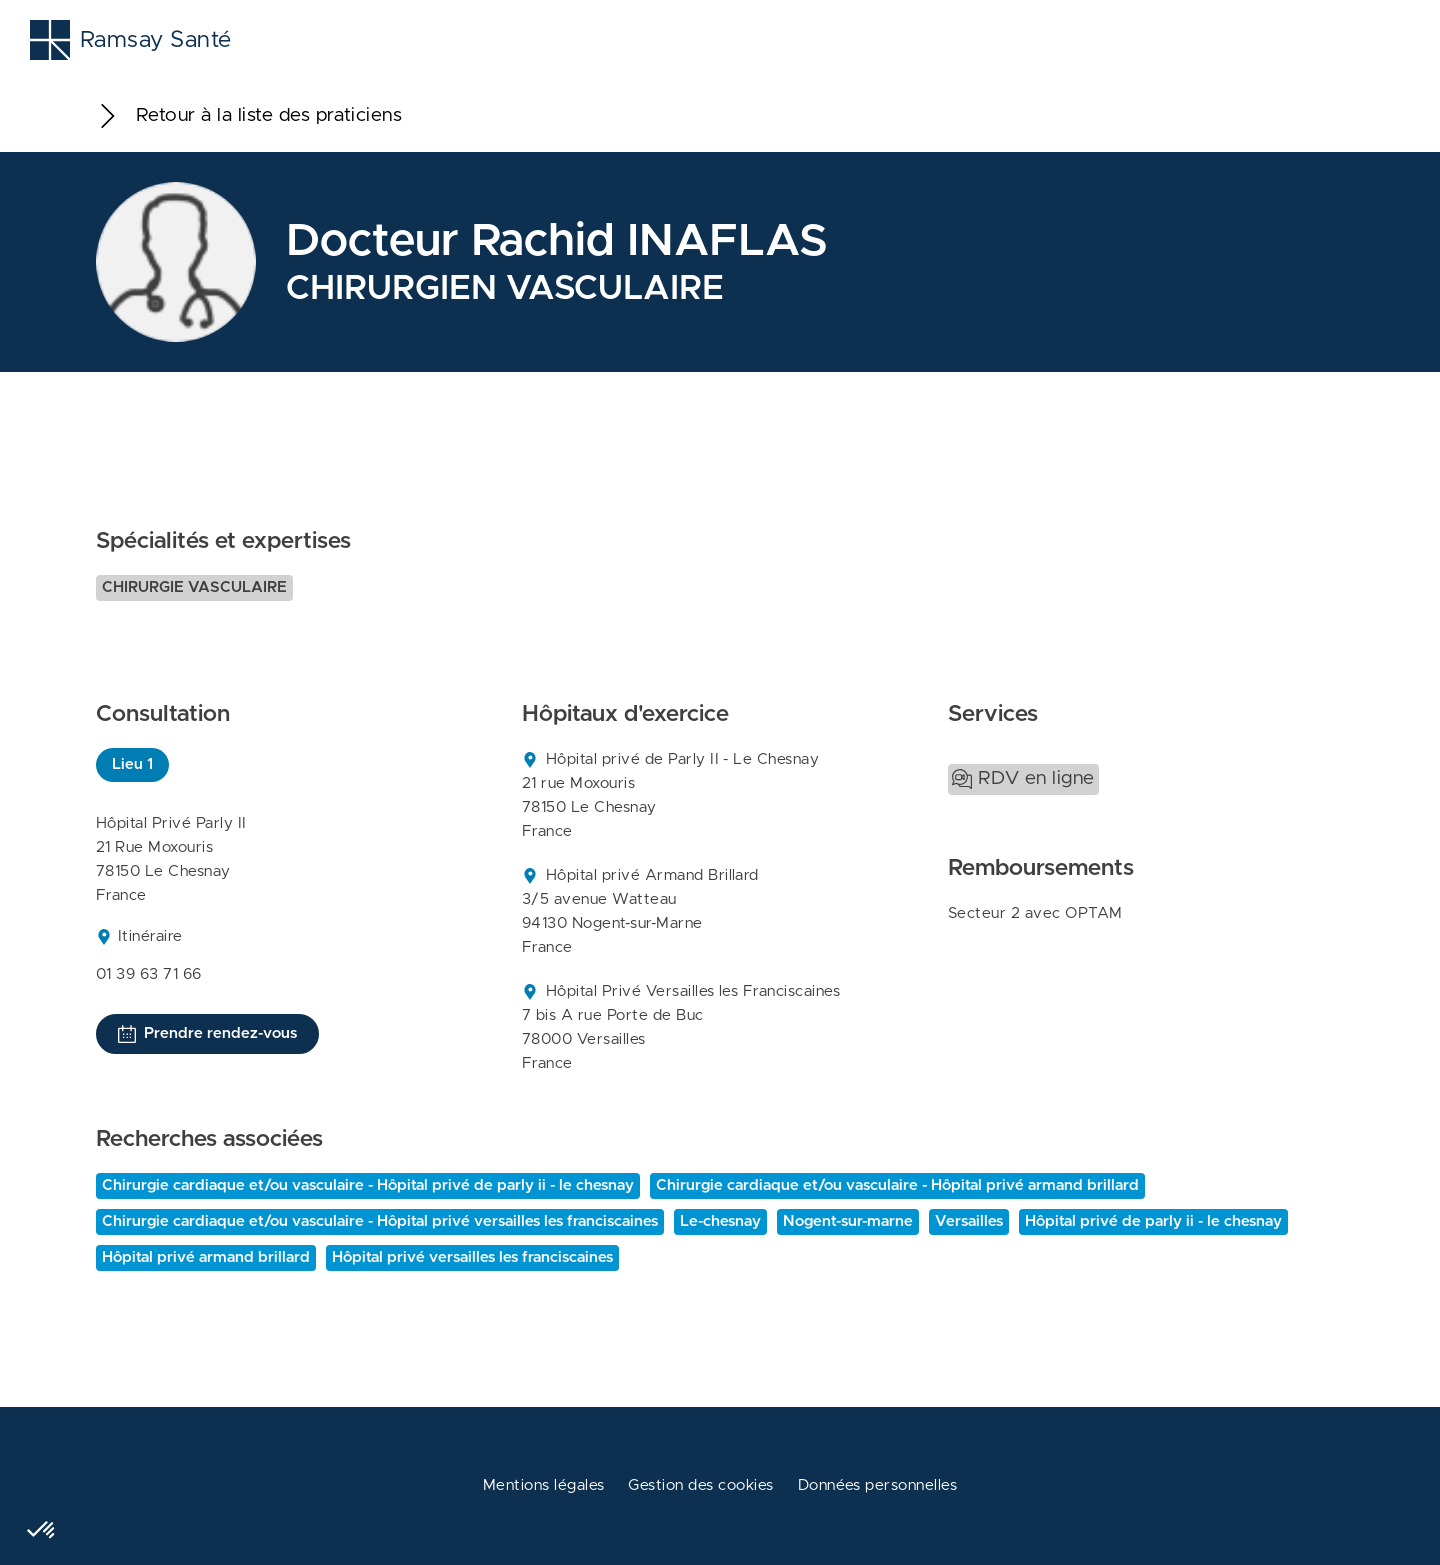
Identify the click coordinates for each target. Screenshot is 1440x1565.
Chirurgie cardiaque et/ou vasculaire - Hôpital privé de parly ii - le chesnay (368, 1185)
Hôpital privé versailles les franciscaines (472, 1257)
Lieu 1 (132, 764)
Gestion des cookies (700, 1485)
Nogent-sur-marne (848, 1221)
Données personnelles (878, 1485)
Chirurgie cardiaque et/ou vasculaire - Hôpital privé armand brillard (897, 1185)
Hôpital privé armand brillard (206, 1257)
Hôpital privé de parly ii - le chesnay (1153, 1221)
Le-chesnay (720, 1221)
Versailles (969, 1221)
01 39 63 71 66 (149, 974)
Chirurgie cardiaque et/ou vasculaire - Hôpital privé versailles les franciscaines (380, 1221)
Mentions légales (544, 1485)
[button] (42, 1531)
